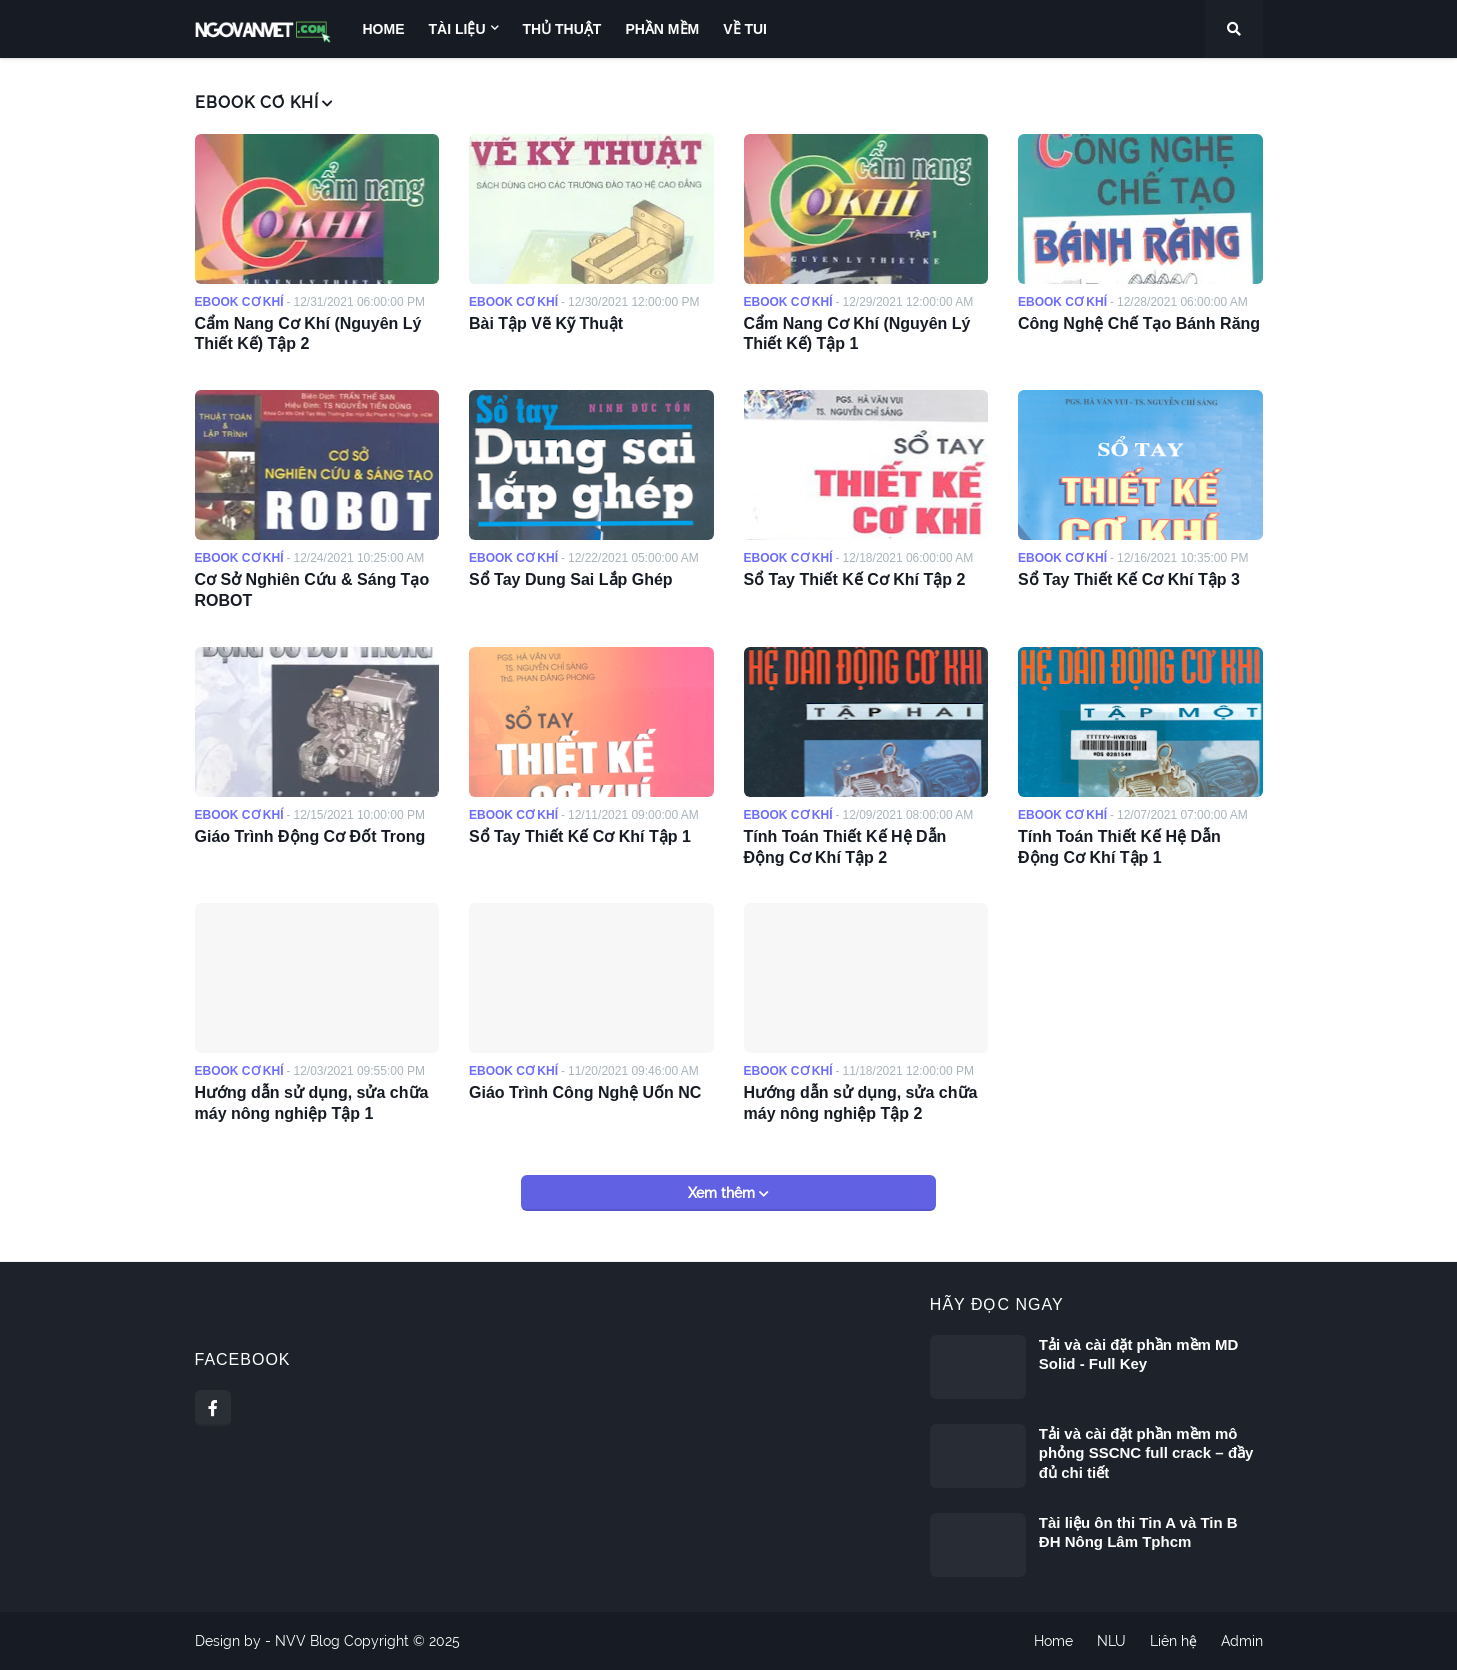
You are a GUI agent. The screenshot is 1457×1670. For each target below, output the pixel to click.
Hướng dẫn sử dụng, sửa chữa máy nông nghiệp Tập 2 (861, 1103)
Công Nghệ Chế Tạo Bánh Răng (1139, 323)
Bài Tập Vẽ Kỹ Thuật (546, 323)
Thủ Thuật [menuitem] (562, 29)
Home (1053, 1641)
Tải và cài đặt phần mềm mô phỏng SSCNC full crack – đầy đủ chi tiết (1146, 1453)
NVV (290, 1641)
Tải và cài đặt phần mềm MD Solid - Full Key (1139, 1354)
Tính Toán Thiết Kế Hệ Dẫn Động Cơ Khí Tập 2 (845, 847)
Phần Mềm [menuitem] (662, 29)
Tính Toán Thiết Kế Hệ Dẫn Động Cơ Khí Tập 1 (1119, 847)
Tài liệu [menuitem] (457, 29)
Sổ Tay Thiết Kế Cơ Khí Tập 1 (580, 836)
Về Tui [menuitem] (745, 29)
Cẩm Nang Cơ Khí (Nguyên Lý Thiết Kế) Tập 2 (308, 334)
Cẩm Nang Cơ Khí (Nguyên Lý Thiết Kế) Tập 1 (857, 334)
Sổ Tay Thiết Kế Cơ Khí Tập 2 (855, 579)
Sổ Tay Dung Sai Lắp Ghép (571, 579)
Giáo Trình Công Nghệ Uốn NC (585, 1092)
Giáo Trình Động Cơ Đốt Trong (310, 836)
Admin (1242, 1641)
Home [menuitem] (384, 29)
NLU (1111, 1641)
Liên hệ (1173, 1641)
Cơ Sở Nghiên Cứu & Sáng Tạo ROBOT (312, 590)
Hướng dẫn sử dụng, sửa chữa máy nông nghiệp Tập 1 (312, 1103)
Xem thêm (723, 1193)
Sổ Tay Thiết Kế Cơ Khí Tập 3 (1129, 579)
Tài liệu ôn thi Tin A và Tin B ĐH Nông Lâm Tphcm (1138, 1532)
